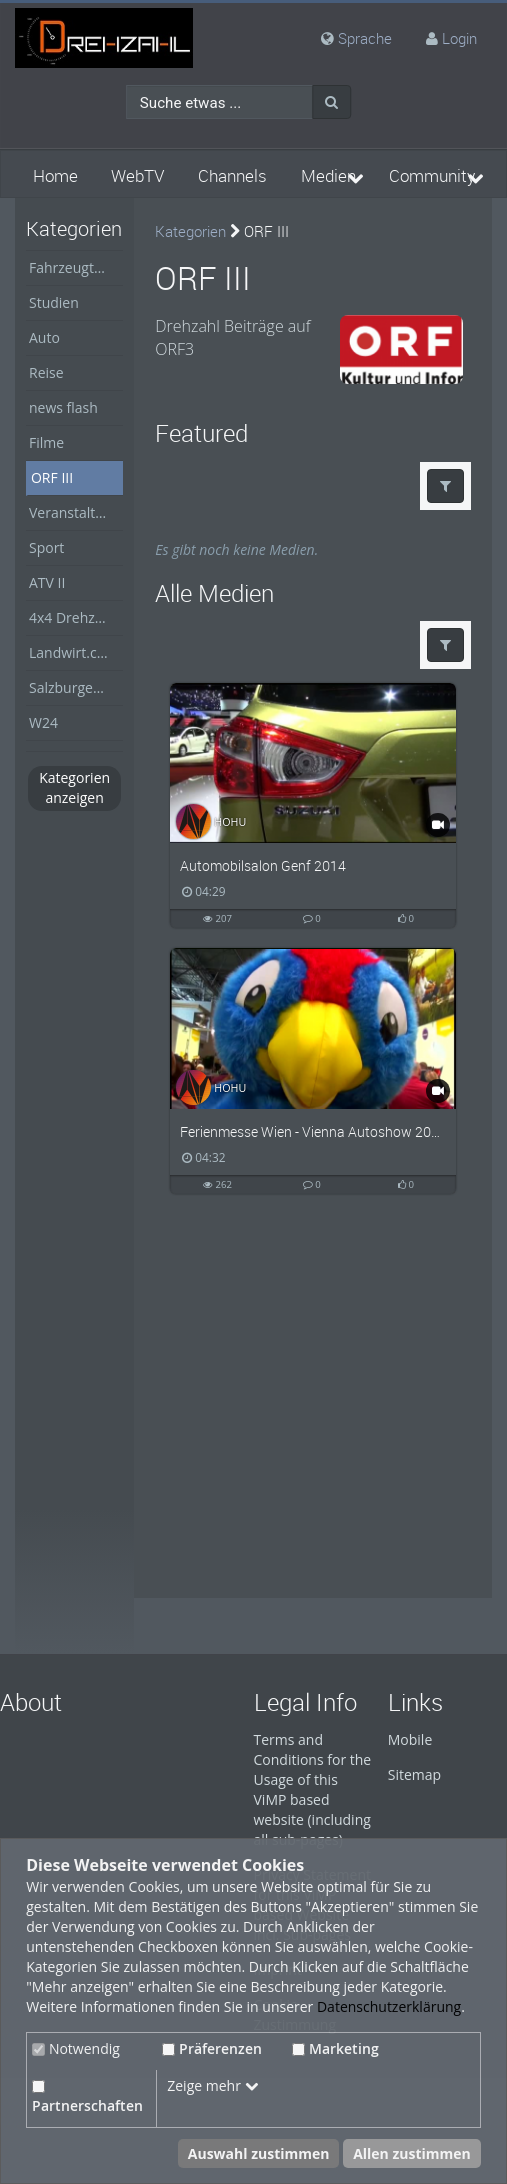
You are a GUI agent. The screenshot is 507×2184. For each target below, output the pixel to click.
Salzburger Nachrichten (76, 687)
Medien (328, 175)
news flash (63, 407)
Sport (46, 547)
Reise (46, 372)
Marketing (335, 2048)
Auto (44, 337)
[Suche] (331, 102)
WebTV (137, 175)
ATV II (47, 582)
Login (459, 38)
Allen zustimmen (412, 2153)
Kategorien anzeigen (74, 787)
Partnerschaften (87, 2097)
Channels (232, 175)
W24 (43, 722)
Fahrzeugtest (71, 267)
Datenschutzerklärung (389, 2006)
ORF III (52, 477)
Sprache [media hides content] (356, 38)
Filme (46, 442)
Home (55, 175)
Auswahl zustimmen (259, 2153)
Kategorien (190, 231)
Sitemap (414, 1774)
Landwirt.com (73, 652)
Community (432, 175)
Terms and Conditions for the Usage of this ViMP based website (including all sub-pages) (313, 1789)
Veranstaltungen (76, 512)
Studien (54, 302)
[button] (445, 486)
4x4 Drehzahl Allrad (76, 617)
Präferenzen (212, 2048)
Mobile (410, 1739)
